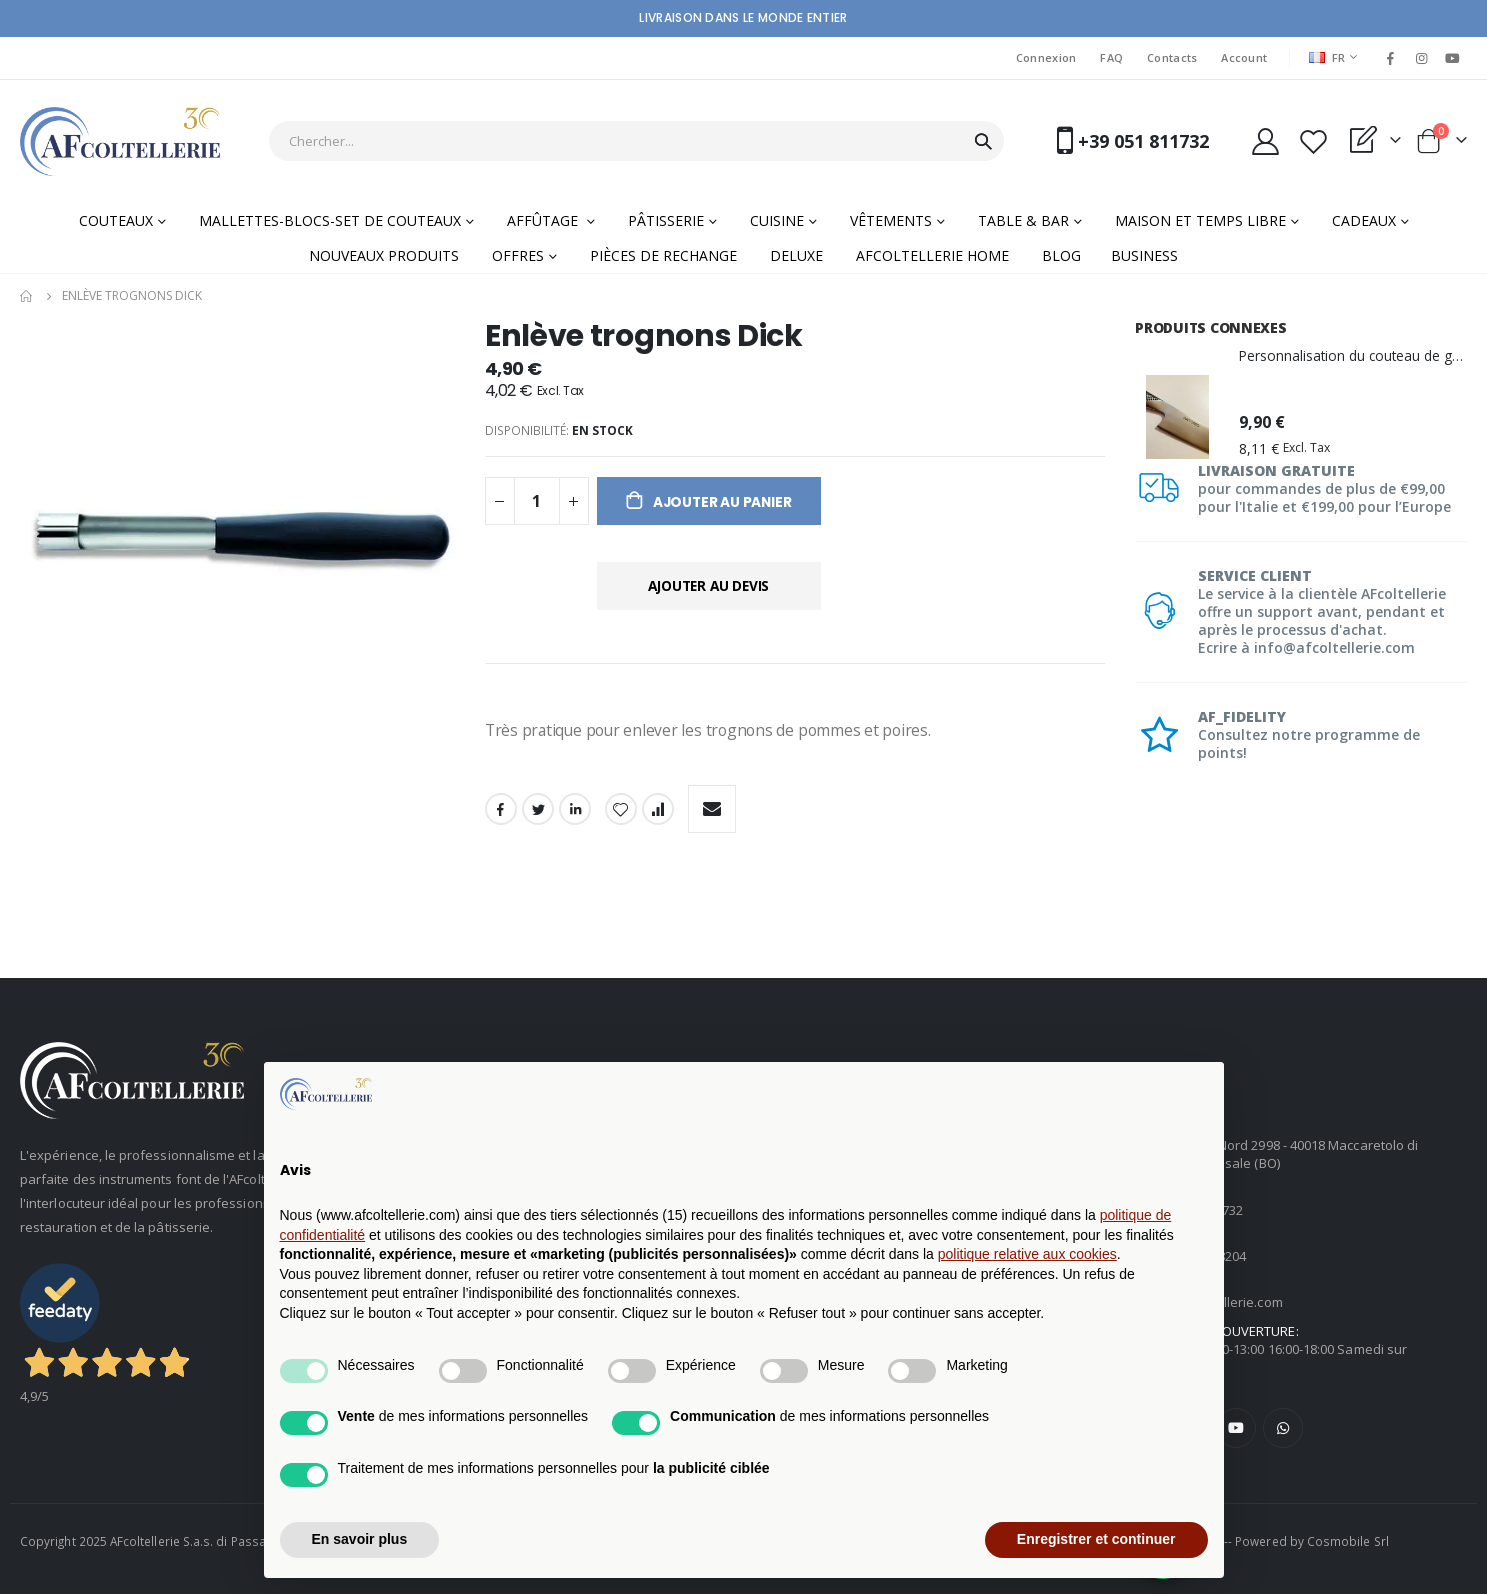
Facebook (501, 812)
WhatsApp (1283, 1428)
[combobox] (636, 141)
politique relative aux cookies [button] (1027, 1254)
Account (1244, 57)
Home (27, 296)
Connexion (1046, 57)
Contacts (1172, 57)
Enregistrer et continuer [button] (1096, 1539)
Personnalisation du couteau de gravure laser (1353, 355)
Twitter (538, 812)
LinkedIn (575, 812)
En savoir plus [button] (360, 1539)
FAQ (1111, 57)
